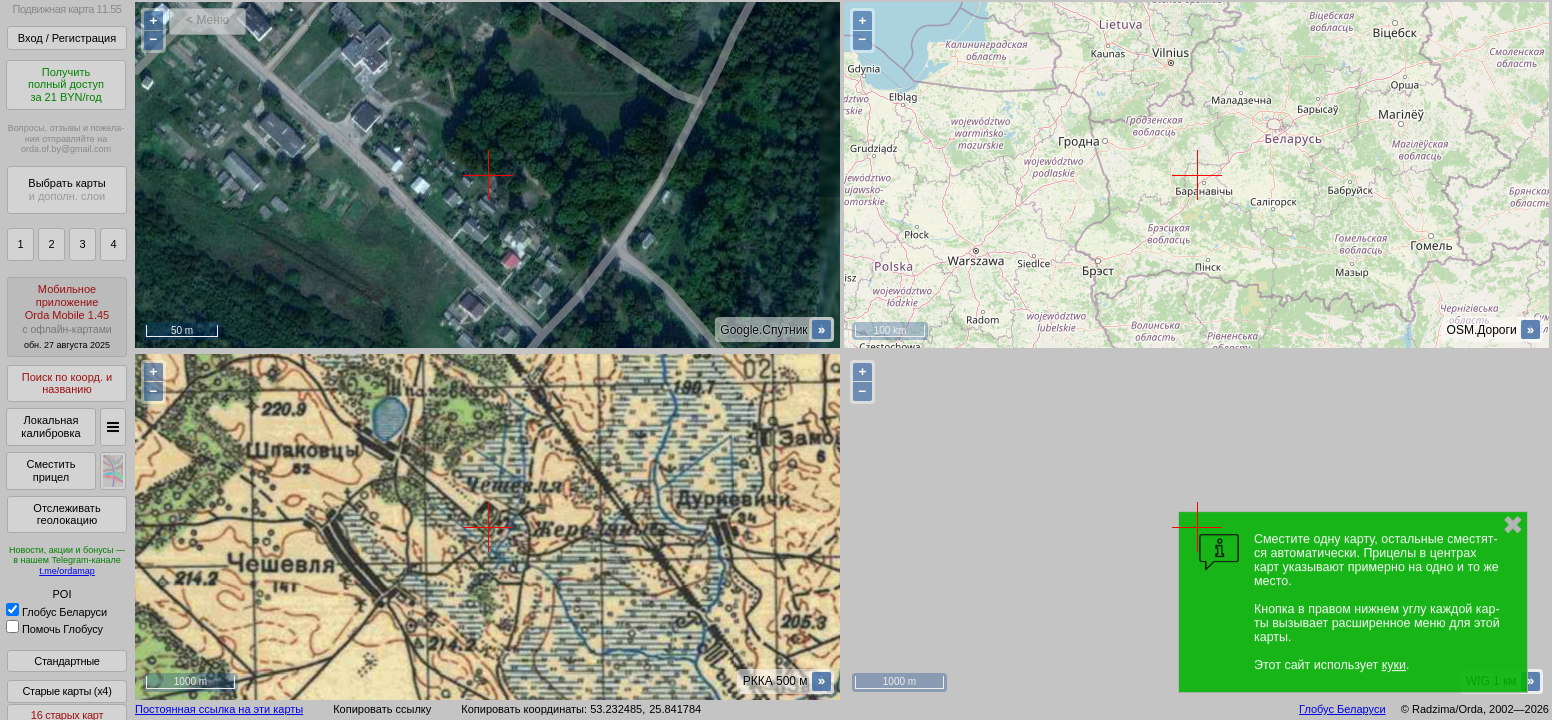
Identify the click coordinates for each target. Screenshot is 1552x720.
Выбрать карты (66, 189)
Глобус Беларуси (56, 612)
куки (1394, 665)
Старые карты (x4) (66, 691)
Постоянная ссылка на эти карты (219, 709)
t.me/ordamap (67, 571)
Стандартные (66, 661)
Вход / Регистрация (67, 38)
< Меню (207, 20)
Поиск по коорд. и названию (67, 383)
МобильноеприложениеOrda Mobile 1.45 (67, 316)
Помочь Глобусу (54, 629)
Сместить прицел (50, 470)
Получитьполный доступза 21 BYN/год (66, 84)
